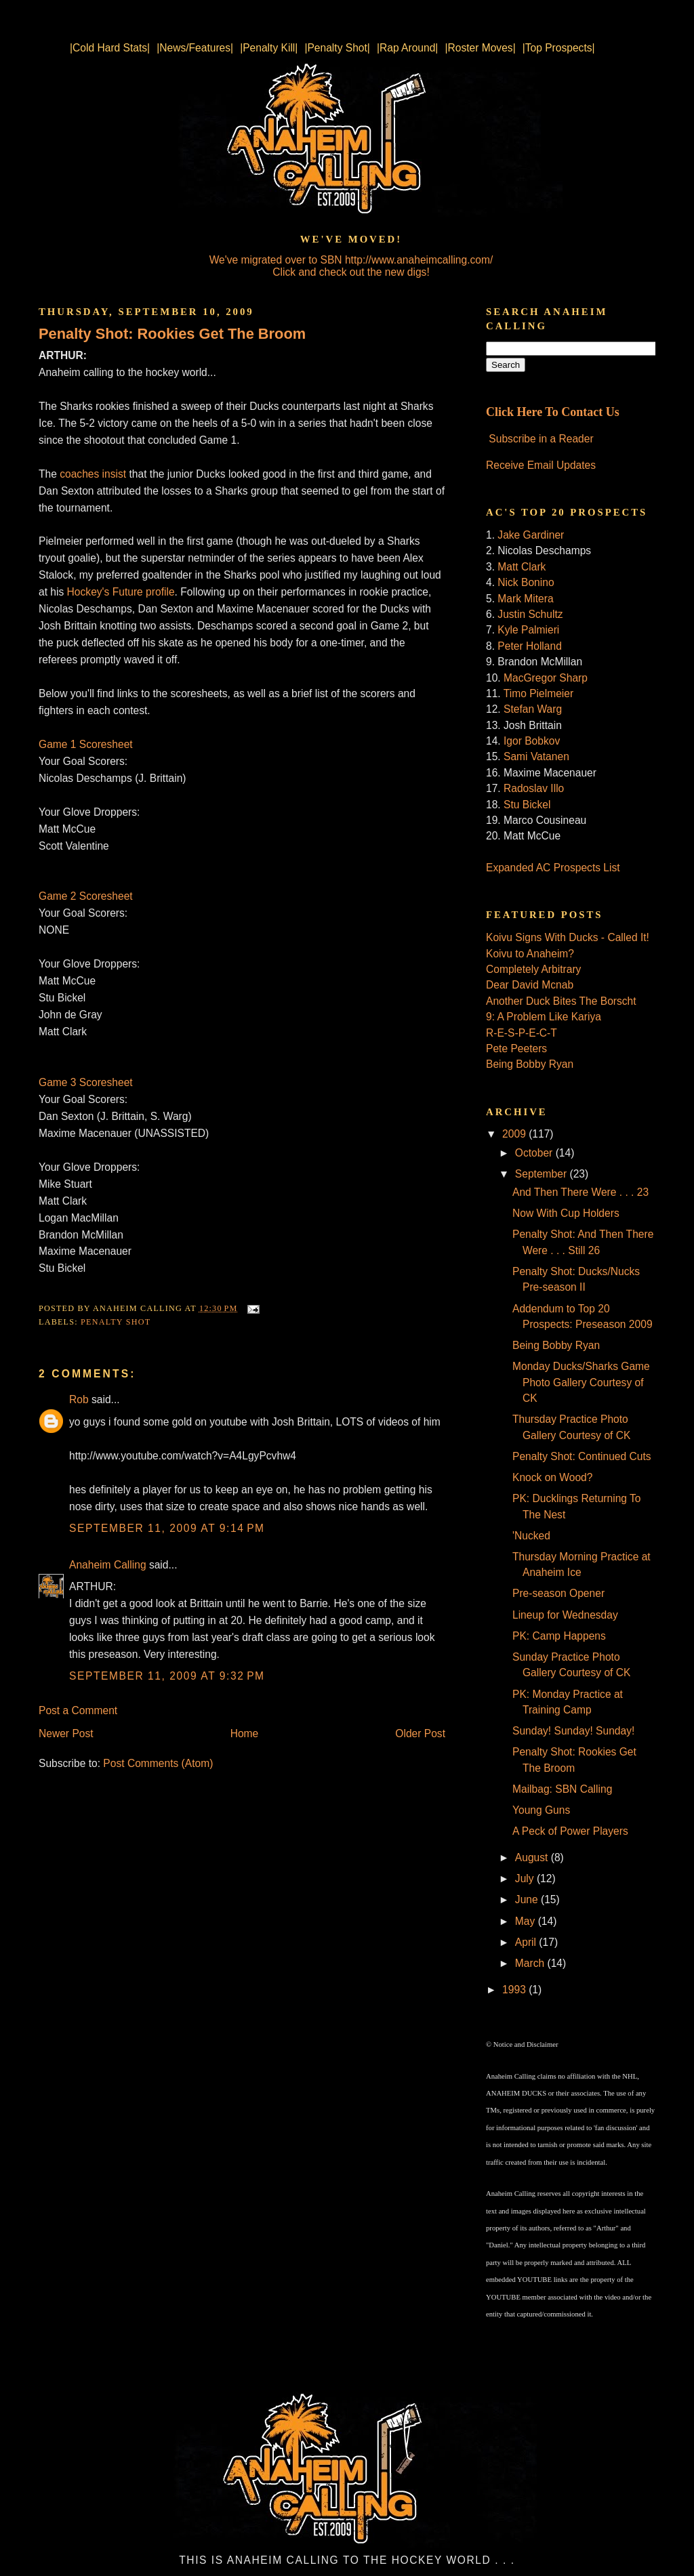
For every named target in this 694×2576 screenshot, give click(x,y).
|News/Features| (195, 48)
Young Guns (541, 1810)
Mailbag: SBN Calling (562, 1789)
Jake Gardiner (530, 535)
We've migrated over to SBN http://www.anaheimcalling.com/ (351, 260)
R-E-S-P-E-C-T (521, 1033)
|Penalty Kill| (269, 48)
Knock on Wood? (552, 1477)
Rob (79, 1399)
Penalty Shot (115, 1322)
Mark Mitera (525, 598)
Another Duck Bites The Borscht (561, 1001)
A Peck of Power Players (570, 1831)
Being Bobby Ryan (529, 1064)
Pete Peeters (516, 1048)
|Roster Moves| (480, 48)
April (527, 1942)
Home (244, 1733)
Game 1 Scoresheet (86, 744)
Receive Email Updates (541, 465)
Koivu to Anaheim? (530, 953)
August (533, 1857)
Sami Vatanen (536, 756)
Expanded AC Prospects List (553, 867)
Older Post (420, 1733)
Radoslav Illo (534, 788)
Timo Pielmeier (538, 693)
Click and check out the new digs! (350, 272)
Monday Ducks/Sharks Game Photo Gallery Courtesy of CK (581, 1382)
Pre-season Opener (558, 1593)
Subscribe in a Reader (541, 438)
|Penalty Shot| (337, 48)
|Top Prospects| (559, 48)
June (528, 1899)
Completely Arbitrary (533, 969)
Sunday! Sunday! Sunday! (573, 1731)
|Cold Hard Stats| (110, 48)
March (531, 1963)
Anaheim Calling (107, 1565)
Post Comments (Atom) (158, 1763)
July (526, 1878)
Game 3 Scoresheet (86, 1082)
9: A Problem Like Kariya (543, 1016)
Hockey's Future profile (121, 592)
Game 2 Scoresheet (86, 896)
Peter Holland (529, 646)
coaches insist (93, 474)
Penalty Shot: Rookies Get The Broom (172, 333)
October (535, 1153)
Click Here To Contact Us (552, 412)
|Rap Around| (407, 48)
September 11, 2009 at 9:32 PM (167, 1676)
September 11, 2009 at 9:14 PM (167, 1528)
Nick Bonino (525, 582)
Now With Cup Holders (565, 1213)
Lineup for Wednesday (565, 1615)
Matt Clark (521, 567)
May (526, 1921)
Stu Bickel (527, 804)
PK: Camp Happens (559, 1636)
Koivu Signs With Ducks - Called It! (567, 937)
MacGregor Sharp (546, 678)
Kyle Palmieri (528, 630)
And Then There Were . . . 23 (580, 1192)
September (542, 1174)
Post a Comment (78, 1710)
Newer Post (66, 1733)
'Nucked (531, 1535)
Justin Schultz (530, 614)
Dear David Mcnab (529, 985)
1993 (515, 1989)
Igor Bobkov (532, 741)
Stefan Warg (533, 709)
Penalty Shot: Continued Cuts (581, 1456)
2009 (515, 1134)
